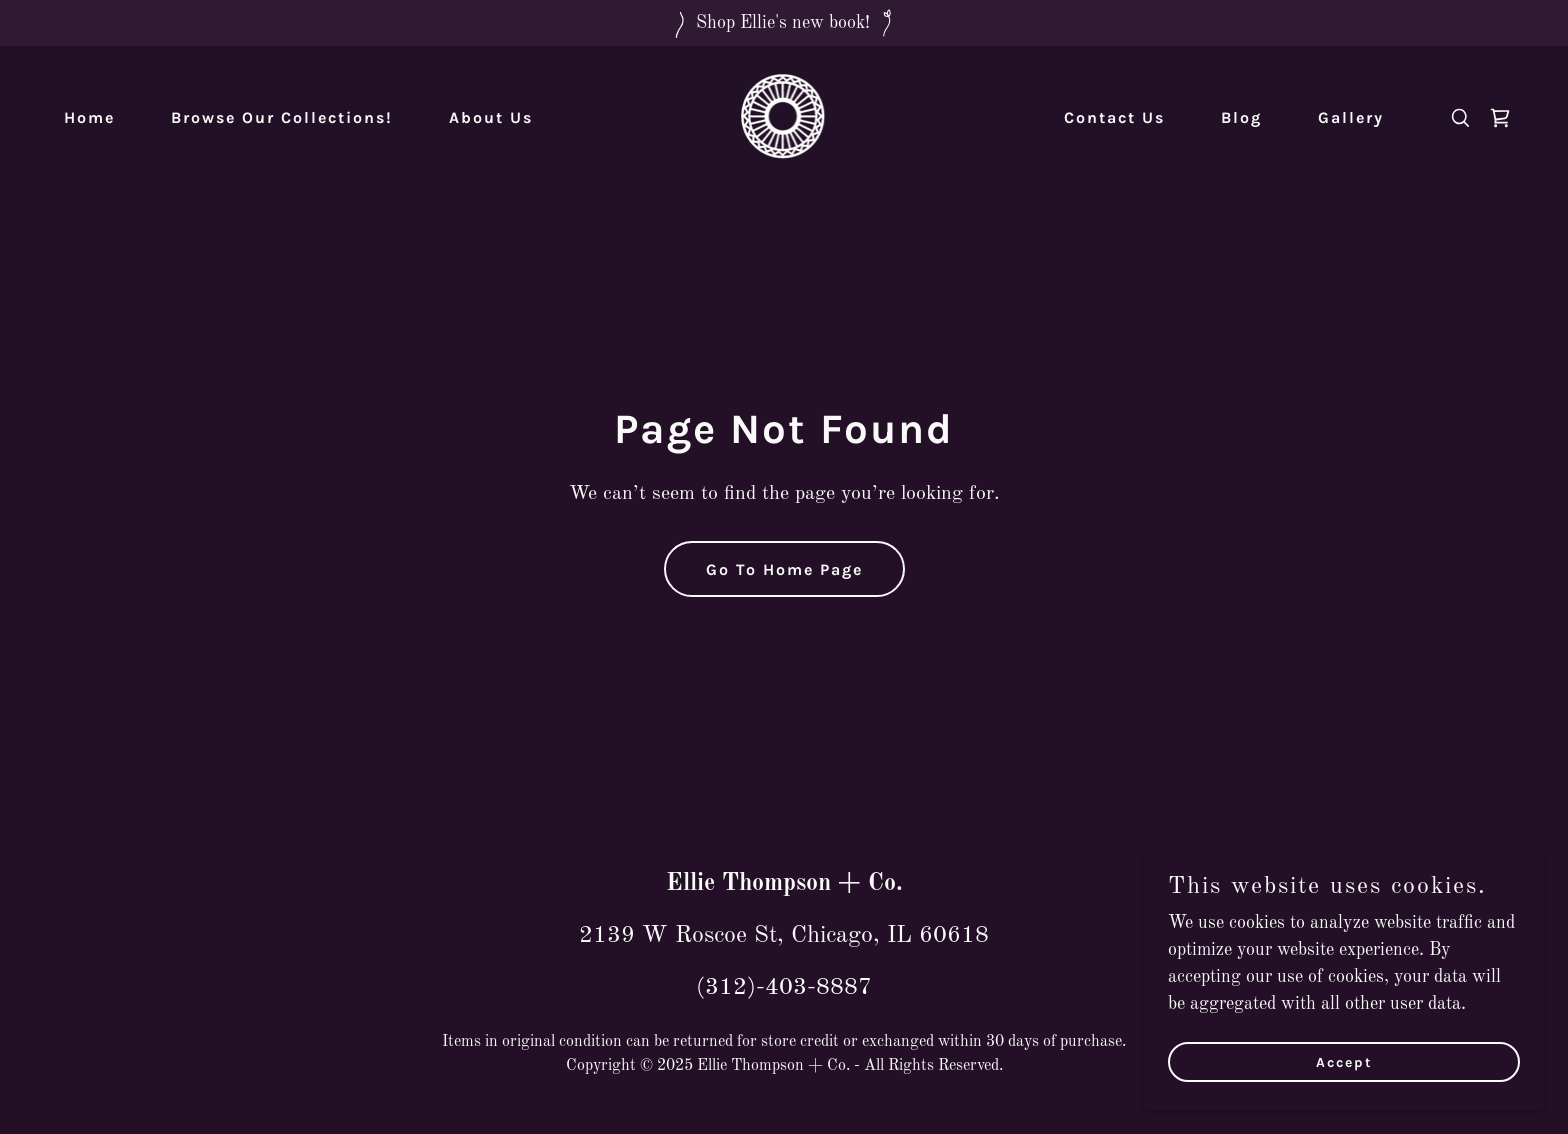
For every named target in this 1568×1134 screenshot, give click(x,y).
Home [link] (89, 117)
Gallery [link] (1351, 117)
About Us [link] (491, 117)
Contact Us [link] (1114, 117)
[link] (784, 117)
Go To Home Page (784, 569)
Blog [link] (1241, 117)
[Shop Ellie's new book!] (784, 23)
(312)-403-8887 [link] (784, 988)
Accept (1344, 1062)
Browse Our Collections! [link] (282, 117)
